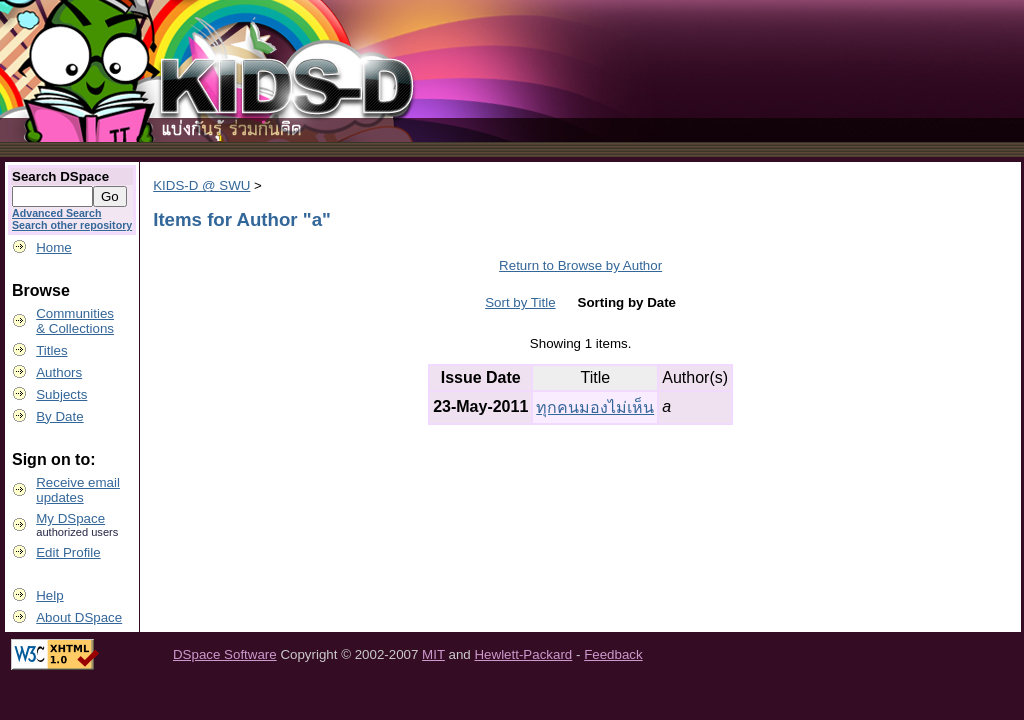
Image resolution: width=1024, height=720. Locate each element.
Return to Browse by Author (580, 265)
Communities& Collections (75, 321)
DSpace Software (225, 654)
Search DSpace (60, 176)
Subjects (61, 394)
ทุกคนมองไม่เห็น (595, 407)
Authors (59, 372)
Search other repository (72, 225)
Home (54, 247)
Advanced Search (56, 213)
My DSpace (70, 518)
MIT (433, 654)
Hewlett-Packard (523, 654)
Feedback (613, 654)
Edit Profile (68, 552)
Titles (51, 350)
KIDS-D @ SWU (201, 185)
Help (49, 595)
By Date (59, 416)
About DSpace (79, 617)
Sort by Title (520, 302)
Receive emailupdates (78, 490)
